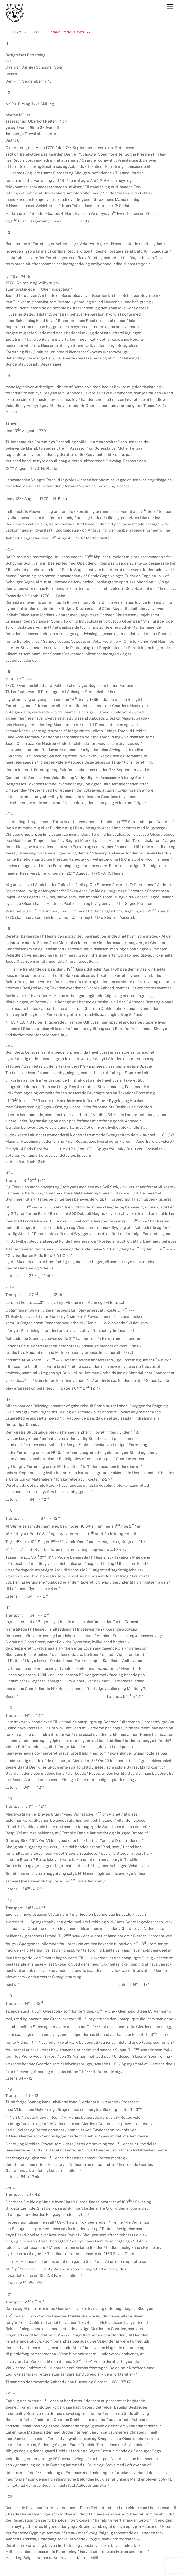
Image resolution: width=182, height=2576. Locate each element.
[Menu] (170, 6)
